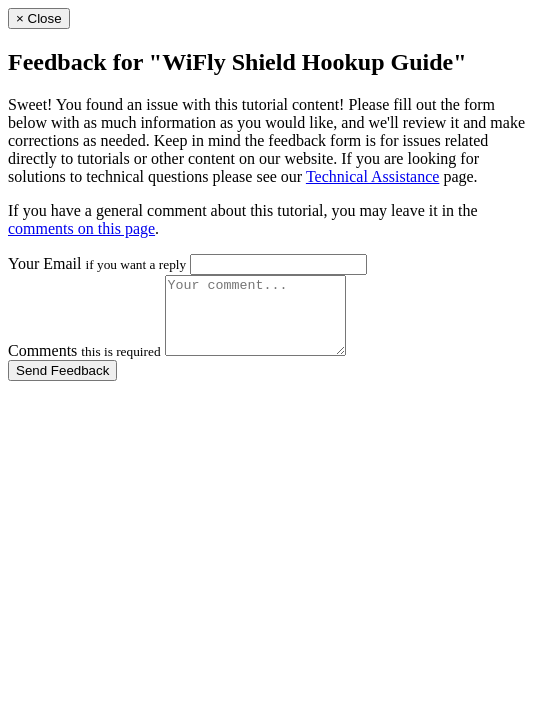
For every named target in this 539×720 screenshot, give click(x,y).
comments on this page (81, 228)
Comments (84, 365)
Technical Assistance (373, 176)
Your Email (97, 263)
